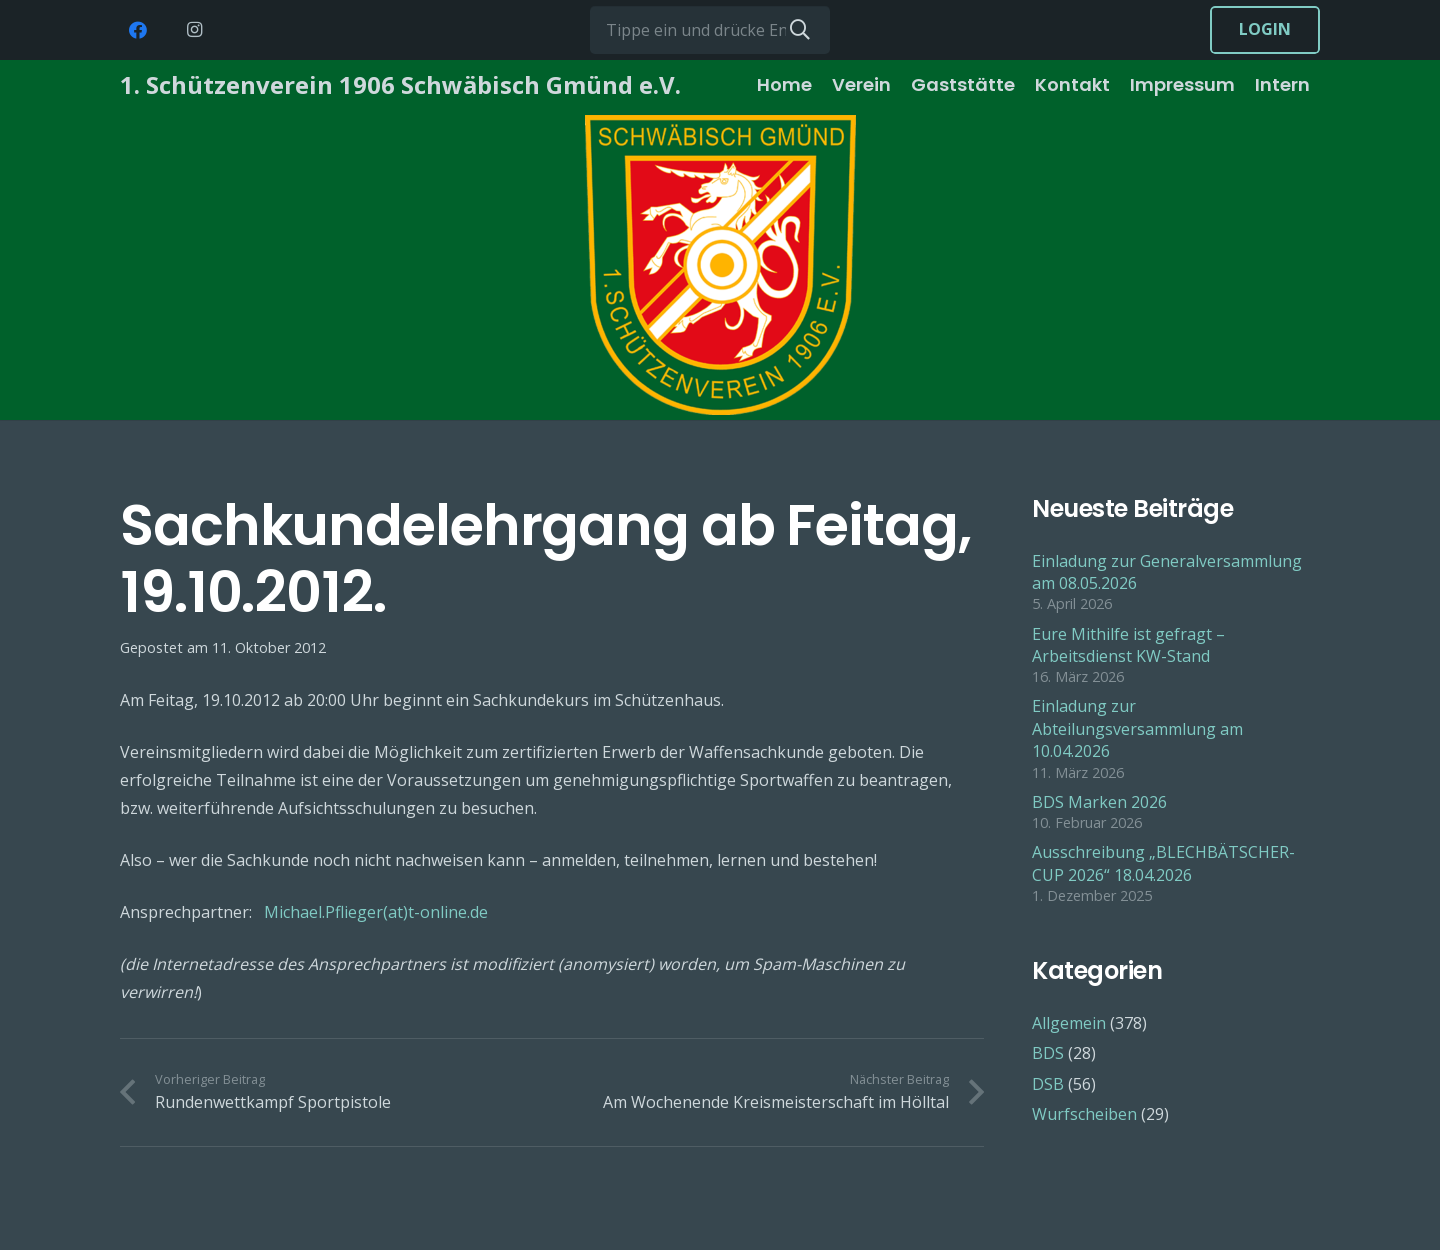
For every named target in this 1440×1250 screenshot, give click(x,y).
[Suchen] (800, 30)
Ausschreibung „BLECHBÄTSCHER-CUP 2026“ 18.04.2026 (1163, 863)
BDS (1048, 1053)
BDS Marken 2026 (1099, 802)
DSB (1048, 1084)
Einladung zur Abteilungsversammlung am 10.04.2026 (1137, 728)
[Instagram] (194, 30)
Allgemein (1069, 1023)
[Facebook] (138, 30)
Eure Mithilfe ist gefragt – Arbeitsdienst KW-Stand (1128, 645)
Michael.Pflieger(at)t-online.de (376, 912)
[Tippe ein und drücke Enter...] (710, 30)
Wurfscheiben (1084, 1114)
